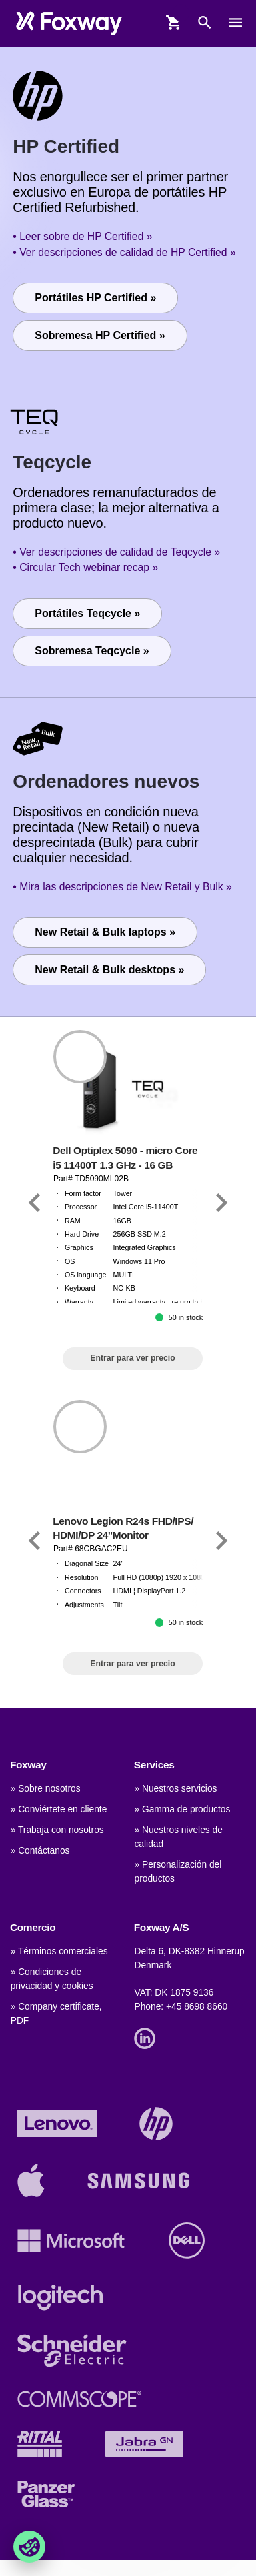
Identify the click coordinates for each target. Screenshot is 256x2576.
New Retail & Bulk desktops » (109, 969)
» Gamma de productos (182, 1809)
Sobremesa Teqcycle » (92, 650)
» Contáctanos (40, 1851)
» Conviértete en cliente (59, 1809)
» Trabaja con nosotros (57, 1830)
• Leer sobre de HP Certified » (82, 236)
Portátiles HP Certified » (95, 297)
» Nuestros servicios (175, 1789)
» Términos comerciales (59, 1951)
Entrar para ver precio (132, 1358)
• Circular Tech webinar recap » (85, 567)
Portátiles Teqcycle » (87, 613)
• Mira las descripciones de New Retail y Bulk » (122, 886)
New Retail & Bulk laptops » (105, 932)
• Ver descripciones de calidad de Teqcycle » (116, 552)
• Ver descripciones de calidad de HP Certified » (124, 252)
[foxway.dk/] (69, 23)
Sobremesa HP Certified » (100, 335)
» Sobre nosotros (46, 1789)
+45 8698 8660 (196, 2007)
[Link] (35, 1202)
